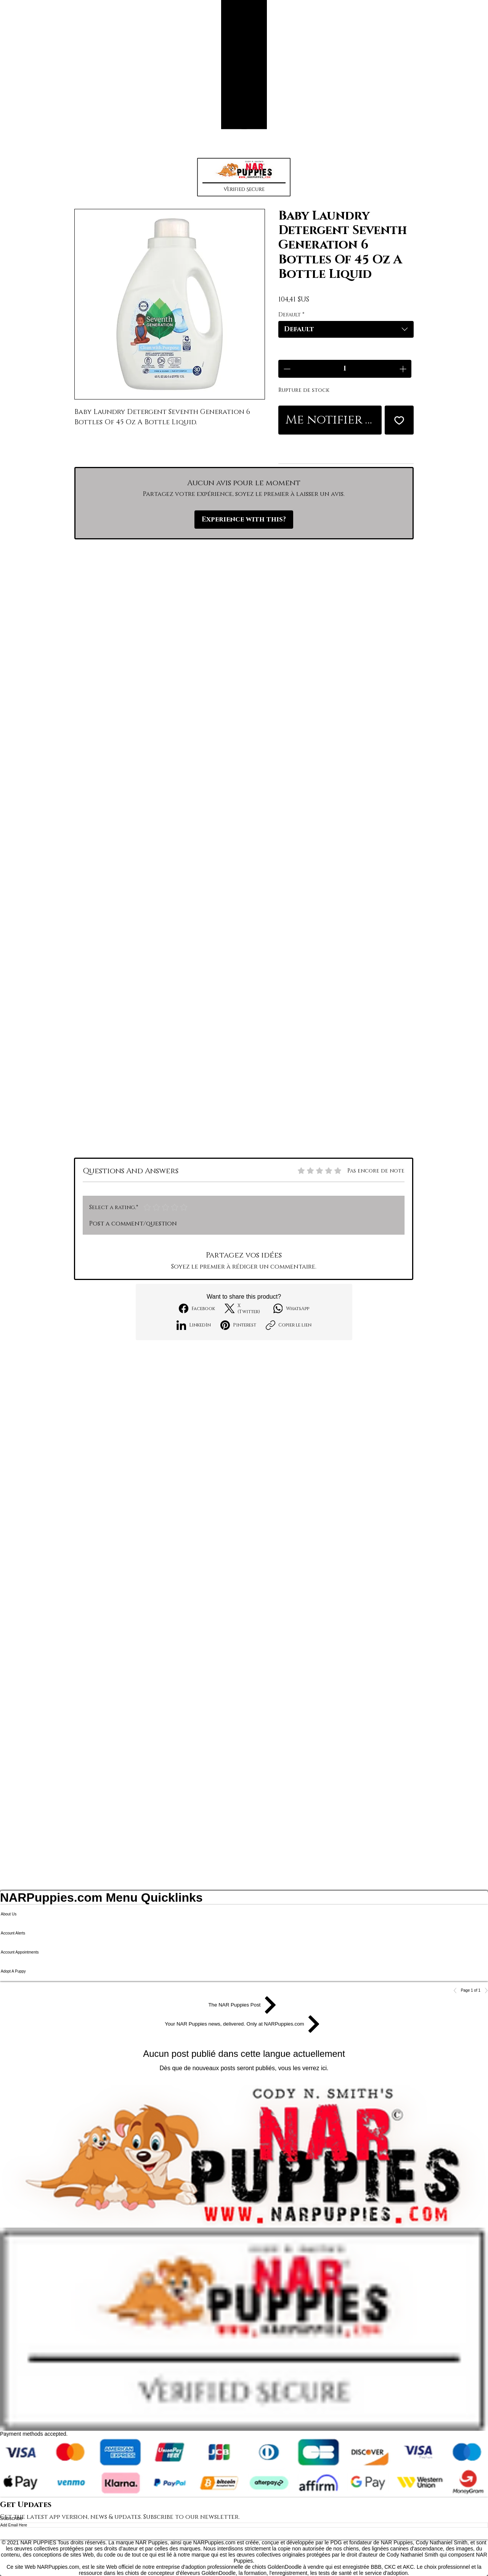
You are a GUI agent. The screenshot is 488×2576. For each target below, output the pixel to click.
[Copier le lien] (288, 1325)
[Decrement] (286, 369)
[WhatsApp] (291, 1308)
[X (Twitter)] (244, 1308)
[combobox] (346, 329)
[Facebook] (197, 1308)
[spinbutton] (345, 369)
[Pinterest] (238, 1325)
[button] (244, 177)
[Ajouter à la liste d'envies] (399, 420)
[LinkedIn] (194, 1325)
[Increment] (403, 369)
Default (291, 314)
